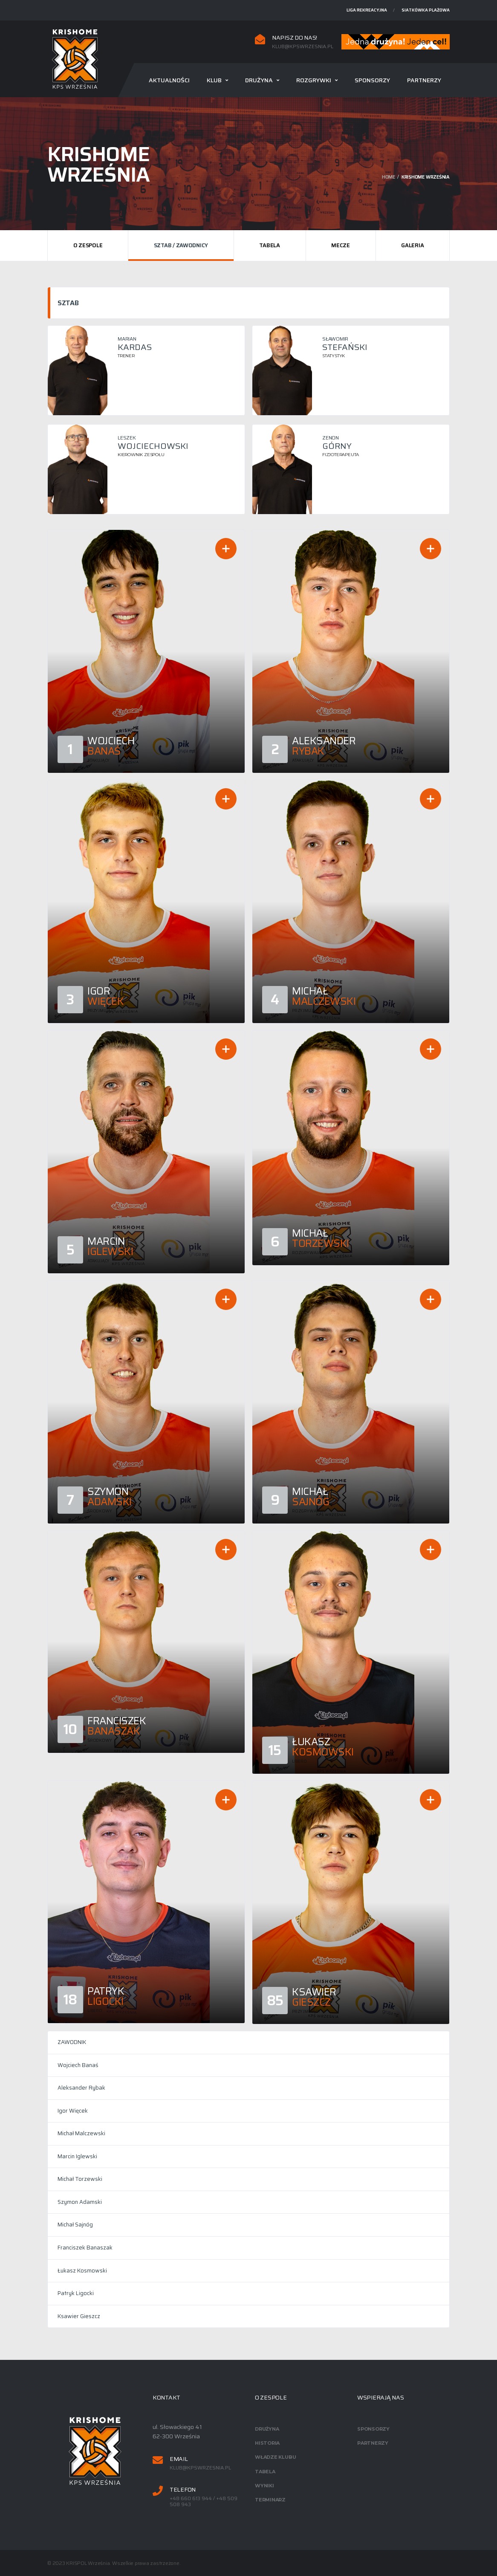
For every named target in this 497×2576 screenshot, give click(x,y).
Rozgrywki (313, 80)
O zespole (88, 245)
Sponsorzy (372, 80)
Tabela (269, 245)
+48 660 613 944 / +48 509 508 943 (203, 2501)
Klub (214, 80)
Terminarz (270, 2500)
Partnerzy (424, 80)
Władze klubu (275, 2457)
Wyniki (264, 2486)
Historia (267, 2443)
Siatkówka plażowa (426, 10)
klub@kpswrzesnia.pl (302, 46)
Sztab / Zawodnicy (181, 245)
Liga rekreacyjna (367, 10)
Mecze (340, 245)
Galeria (412, 245)
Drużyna (259, 80)
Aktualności (169, 80)
